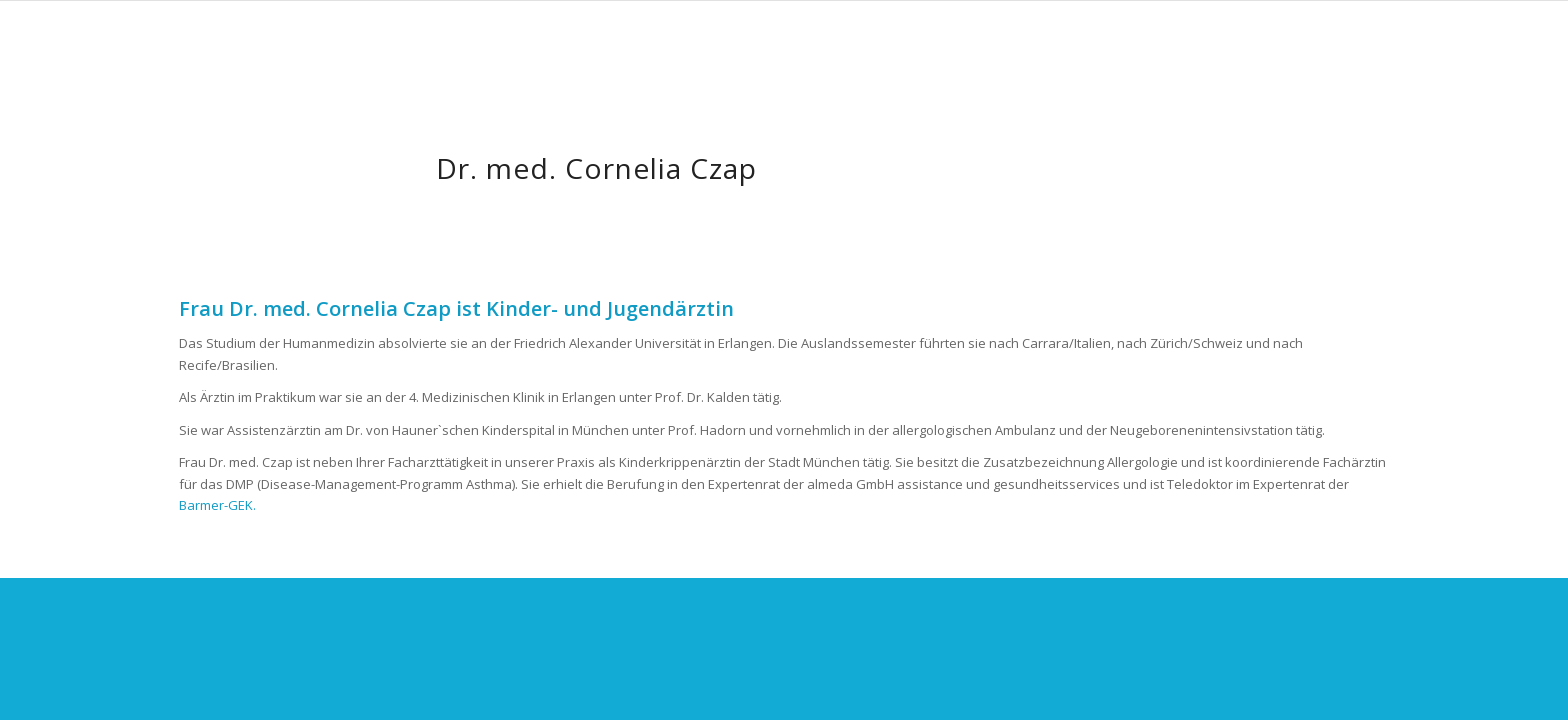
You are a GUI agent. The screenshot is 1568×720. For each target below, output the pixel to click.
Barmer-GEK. (217, 505)
